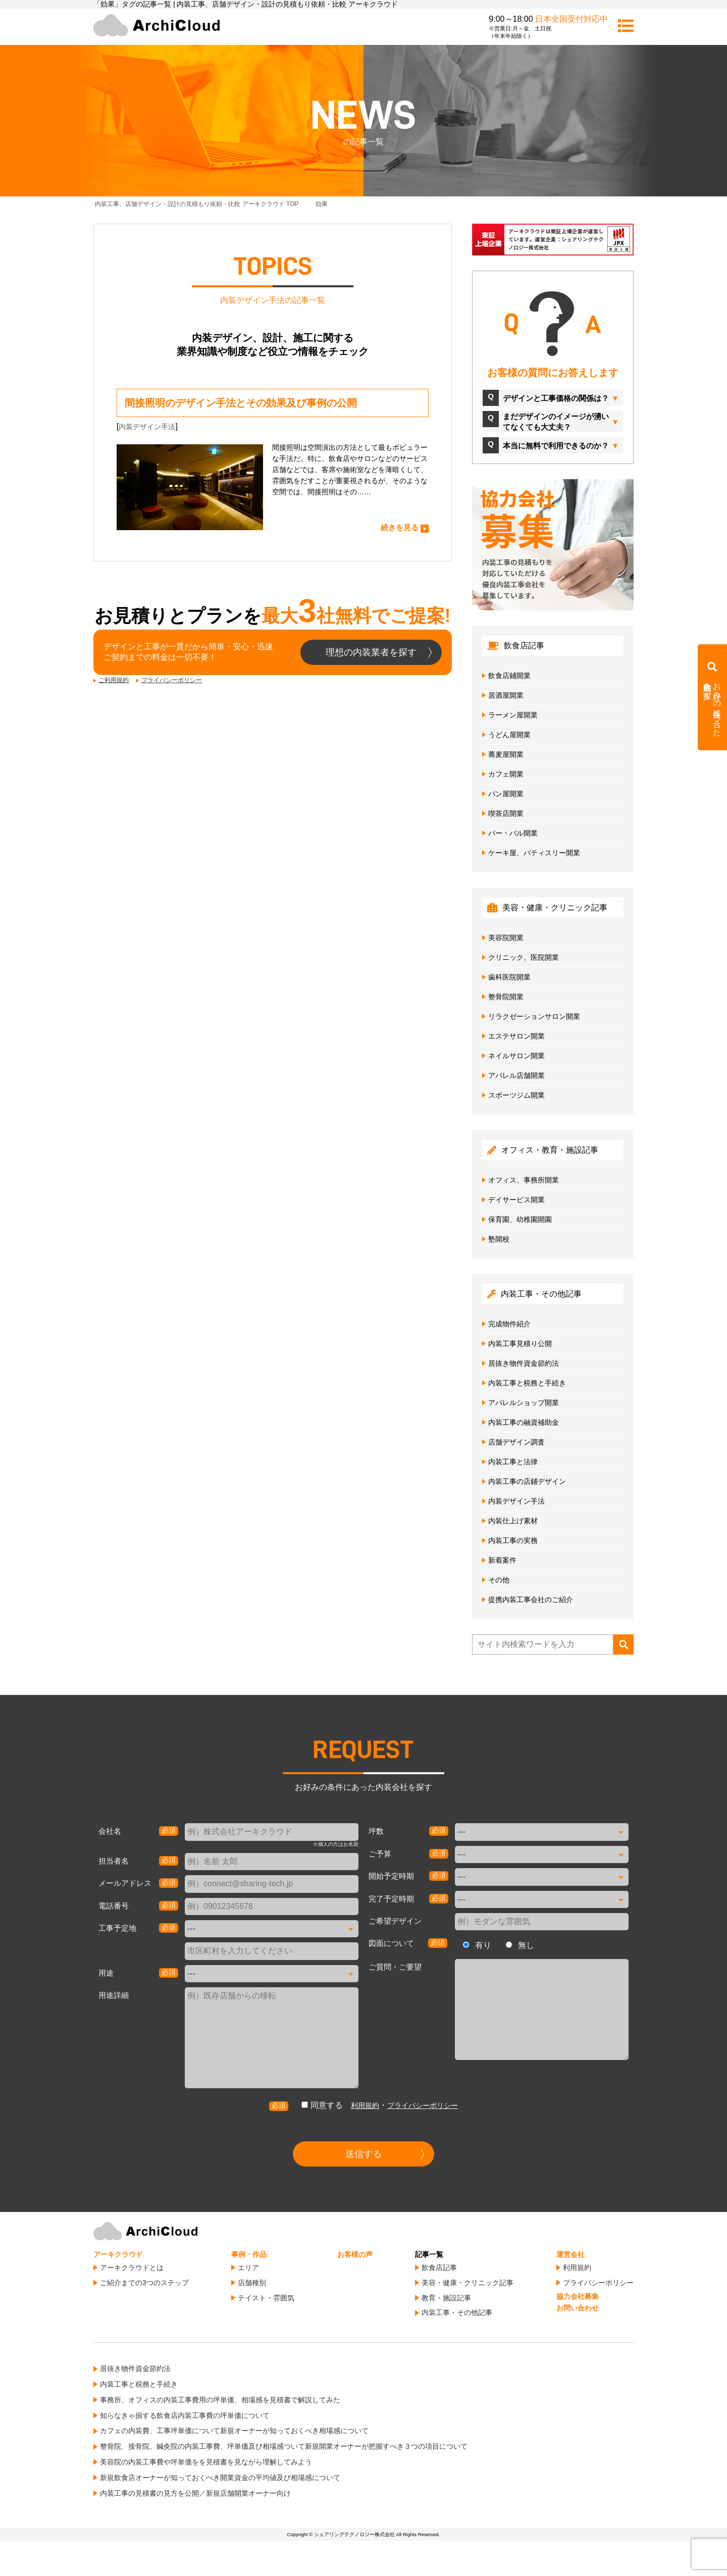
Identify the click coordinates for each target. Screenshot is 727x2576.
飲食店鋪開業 (509, 675)
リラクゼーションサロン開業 (534, 1016)
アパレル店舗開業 (516, 1075)
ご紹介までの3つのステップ (144, 2283)
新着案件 (502, 1560)
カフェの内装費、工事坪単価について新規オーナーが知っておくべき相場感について (234, 2431)
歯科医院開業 (509, 977)
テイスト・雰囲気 (266, 2298)
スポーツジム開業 (516, 1095)
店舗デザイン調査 (516, 1442)
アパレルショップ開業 (523, 1402)
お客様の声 (355, 2254)
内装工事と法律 (513, 1461)
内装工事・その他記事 (457, 2312)
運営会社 (570, 2254)
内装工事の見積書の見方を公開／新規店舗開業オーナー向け (195, 2493)
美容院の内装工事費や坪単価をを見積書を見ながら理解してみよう (206, 2462)
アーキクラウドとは (132, 2267)
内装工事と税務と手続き (527, 1382)
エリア (248, 2267)
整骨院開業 (506, 996)
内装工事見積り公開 (520, 1343)
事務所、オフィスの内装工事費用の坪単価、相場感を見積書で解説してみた (220, 2400)
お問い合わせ (577, 2308)
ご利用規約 (113, 680)
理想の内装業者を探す (371, 652)
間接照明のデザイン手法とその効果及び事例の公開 (241, 402)
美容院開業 (506, 937)
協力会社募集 (577, 2296)
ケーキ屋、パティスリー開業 (534, 852)
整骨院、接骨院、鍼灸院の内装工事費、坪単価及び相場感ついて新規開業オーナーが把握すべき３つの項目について (284, 2446)
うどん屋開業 (509, 734)
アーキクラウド (118, 2254)
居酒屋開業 (506, 695)
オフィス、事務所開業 (523, 1179)
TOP (196, 204)
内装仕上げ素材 (513, 1520)
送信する (363, 2154)
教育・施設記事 (446, 2298)
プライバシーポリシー (171, 680)
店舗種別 (252, 2283)
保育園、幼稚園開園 (520, 1219)
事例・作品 (249, 2254)
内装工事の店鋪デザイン (527, 1481)
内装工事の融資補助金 (523, 1422)
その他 (498, 1579)
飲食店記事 (439, 2267)
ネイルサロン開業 (516, 1055)
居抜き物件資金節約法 (523, 1363)
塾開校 (498, 1239)
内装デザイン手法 (147, 427)
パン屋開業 (506, 793)
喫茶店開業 (506, 813)
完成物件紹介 (509, 1323)
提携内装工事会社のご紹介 (530, 1599)
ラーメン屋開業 (513, 714)
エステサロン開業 (516, 1036)
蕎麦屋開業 (506, 754)
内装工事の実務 (513, 1540)
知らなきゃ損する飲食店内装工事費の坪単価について (185, 2415)
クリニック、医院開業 (523, 957)
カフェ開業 (506, 774)
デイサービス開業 (516, 1199)
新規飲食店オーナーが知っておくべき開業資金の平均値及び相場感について (220, 2478)
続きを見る (400, 527)
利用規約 (365, 2105)
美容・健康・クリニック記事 (467, 2283)
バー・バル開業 (513, 833)
